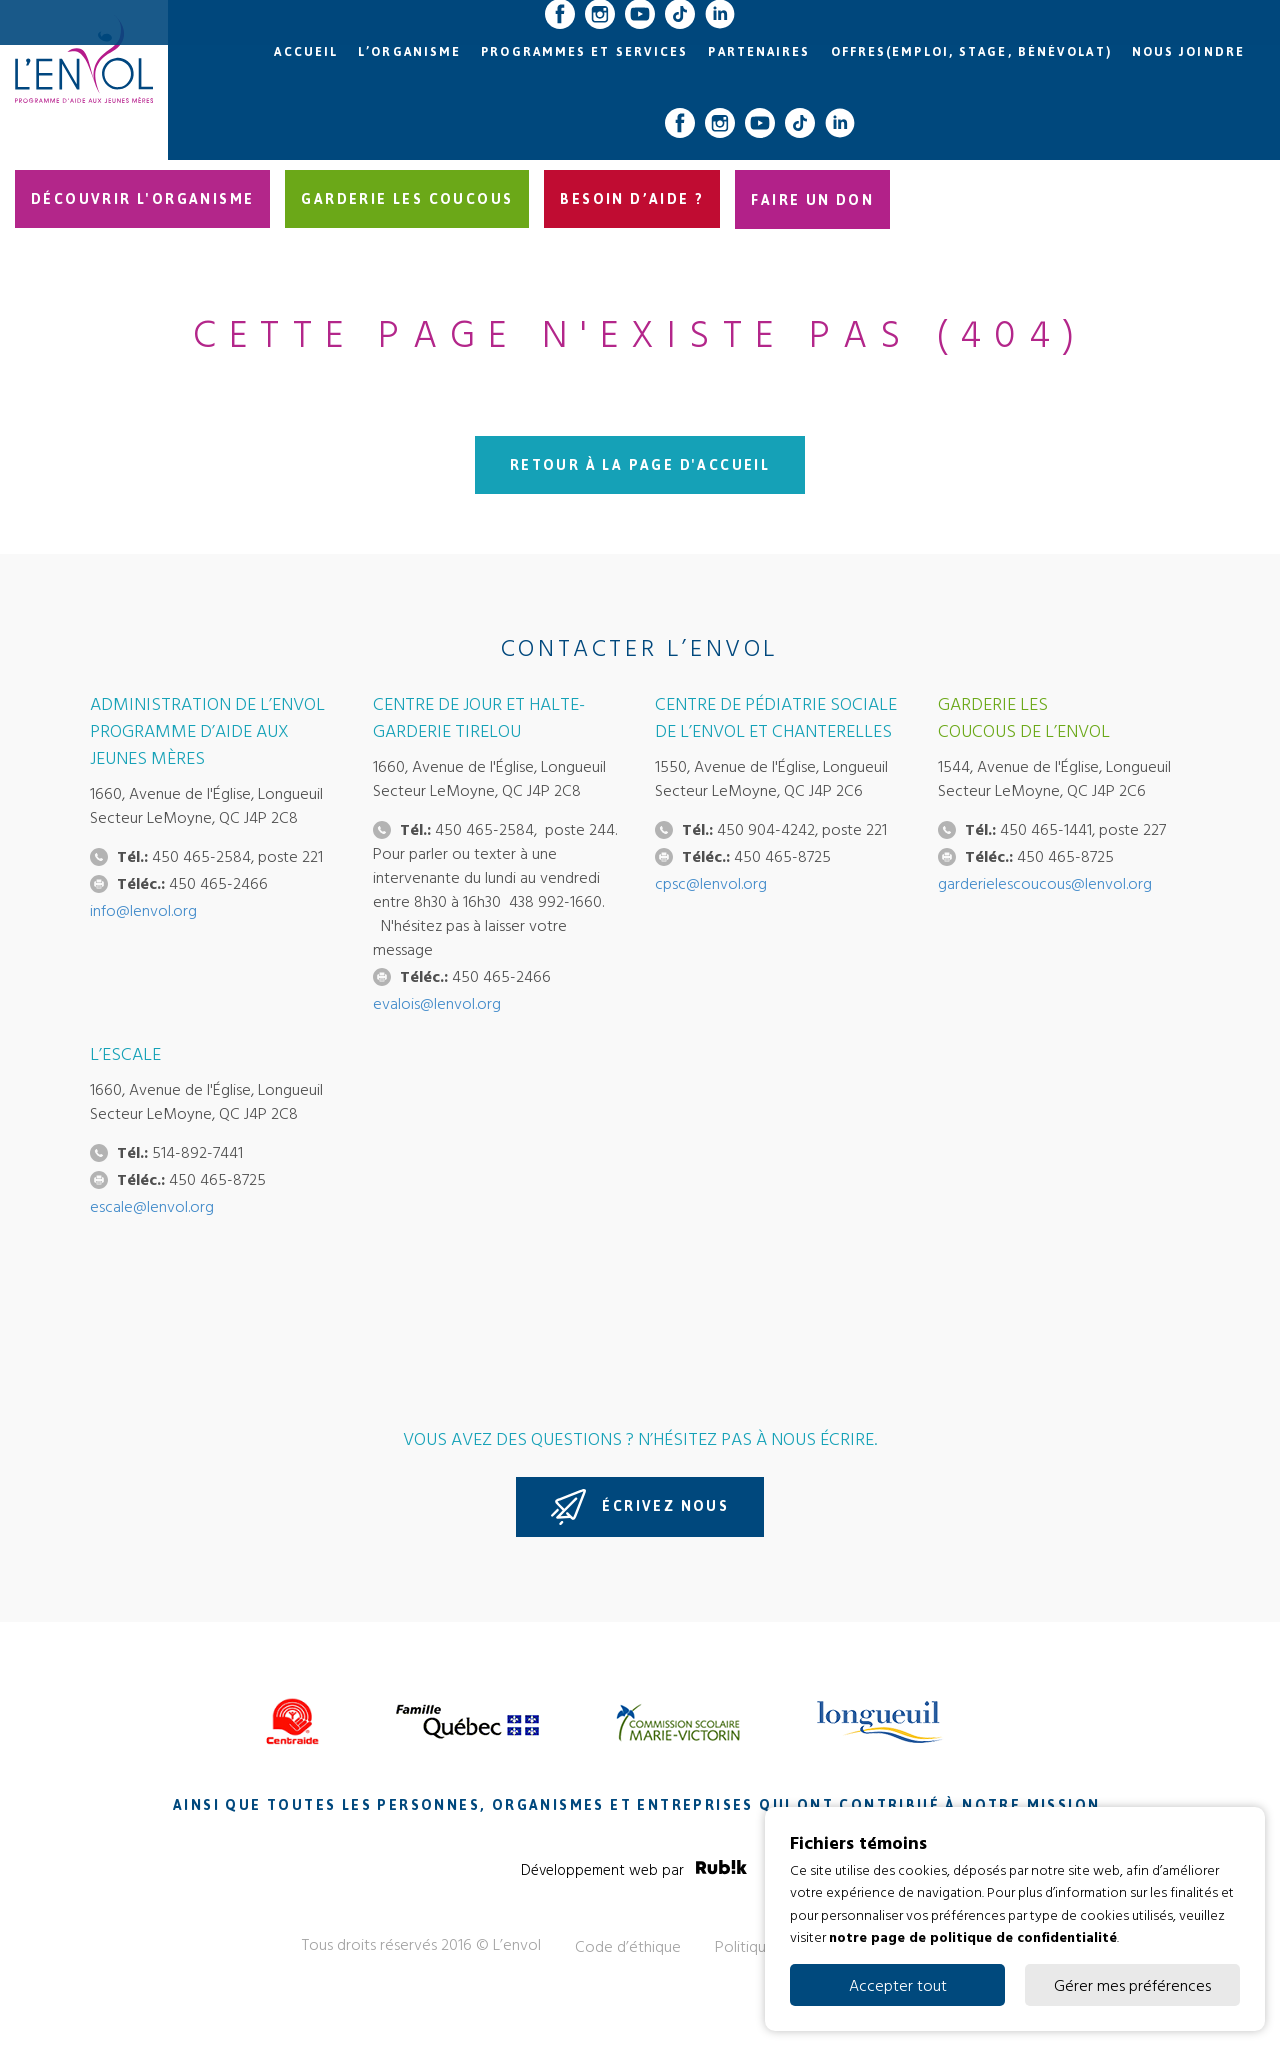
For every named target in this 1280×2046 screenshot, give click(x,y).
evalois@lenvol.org (437, 1003)
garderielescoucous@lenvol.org (1045, 883)
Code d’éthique (628, 1946)
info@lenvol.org (143, 910)
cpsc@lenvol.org (711, 883)
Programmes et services (584, 52)
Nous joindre (1188, 52)
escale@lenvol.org (152, 1206)
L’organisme (409, 52)
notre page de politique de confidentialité (973, 1936)
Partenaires (759, 52)
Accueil (306, 52)
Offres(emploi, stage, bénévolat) (971, 52)
